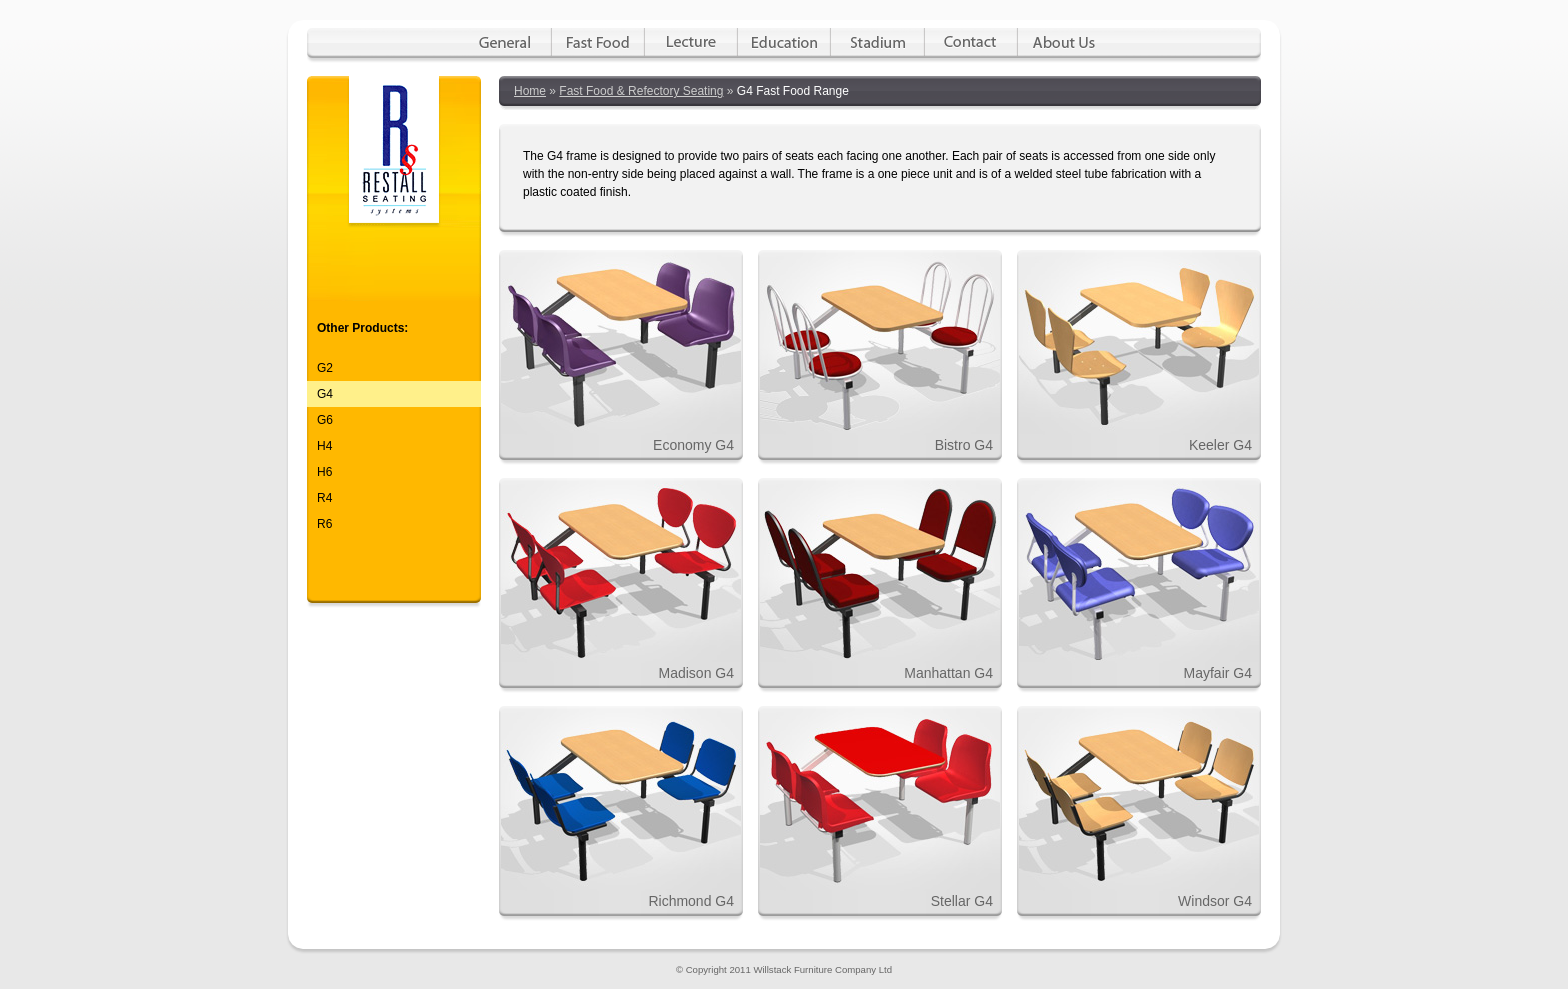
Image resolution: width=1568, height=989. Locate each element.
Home (530, 91)
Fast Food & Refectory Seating (641, 91)
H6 (324, 472)
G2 (325, 368)
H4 (324, 446)
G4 (325, 394)
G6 (325, 420)
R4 (324, 498)
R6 (324, 524)
